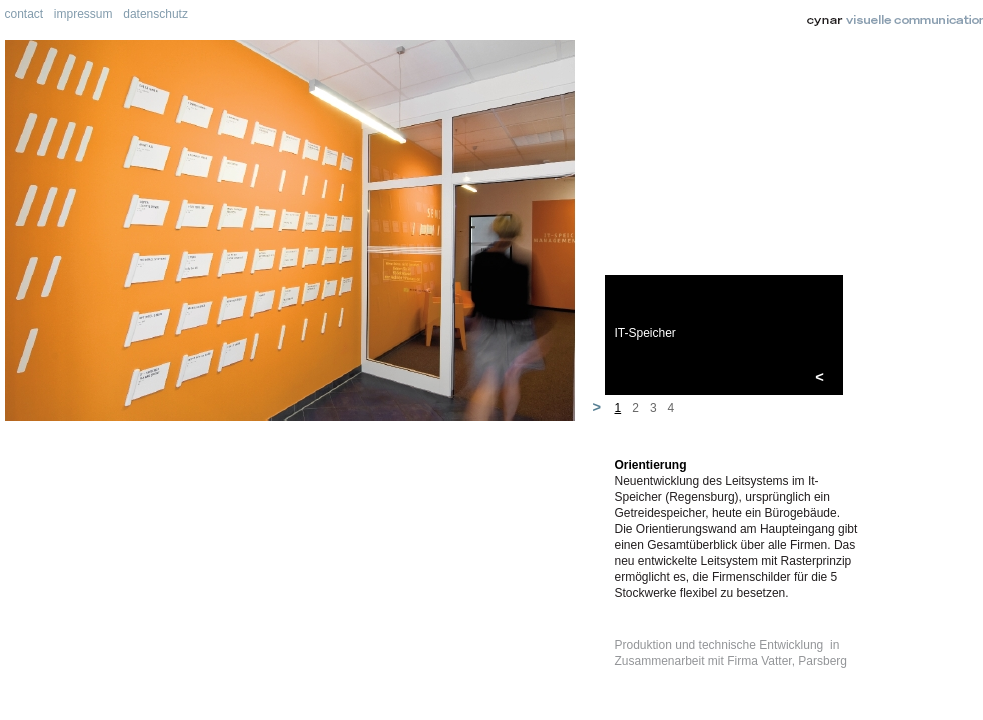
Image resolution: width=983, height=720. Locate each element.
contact (24, 14)
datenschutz (155, 14)
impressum (83, 14)
